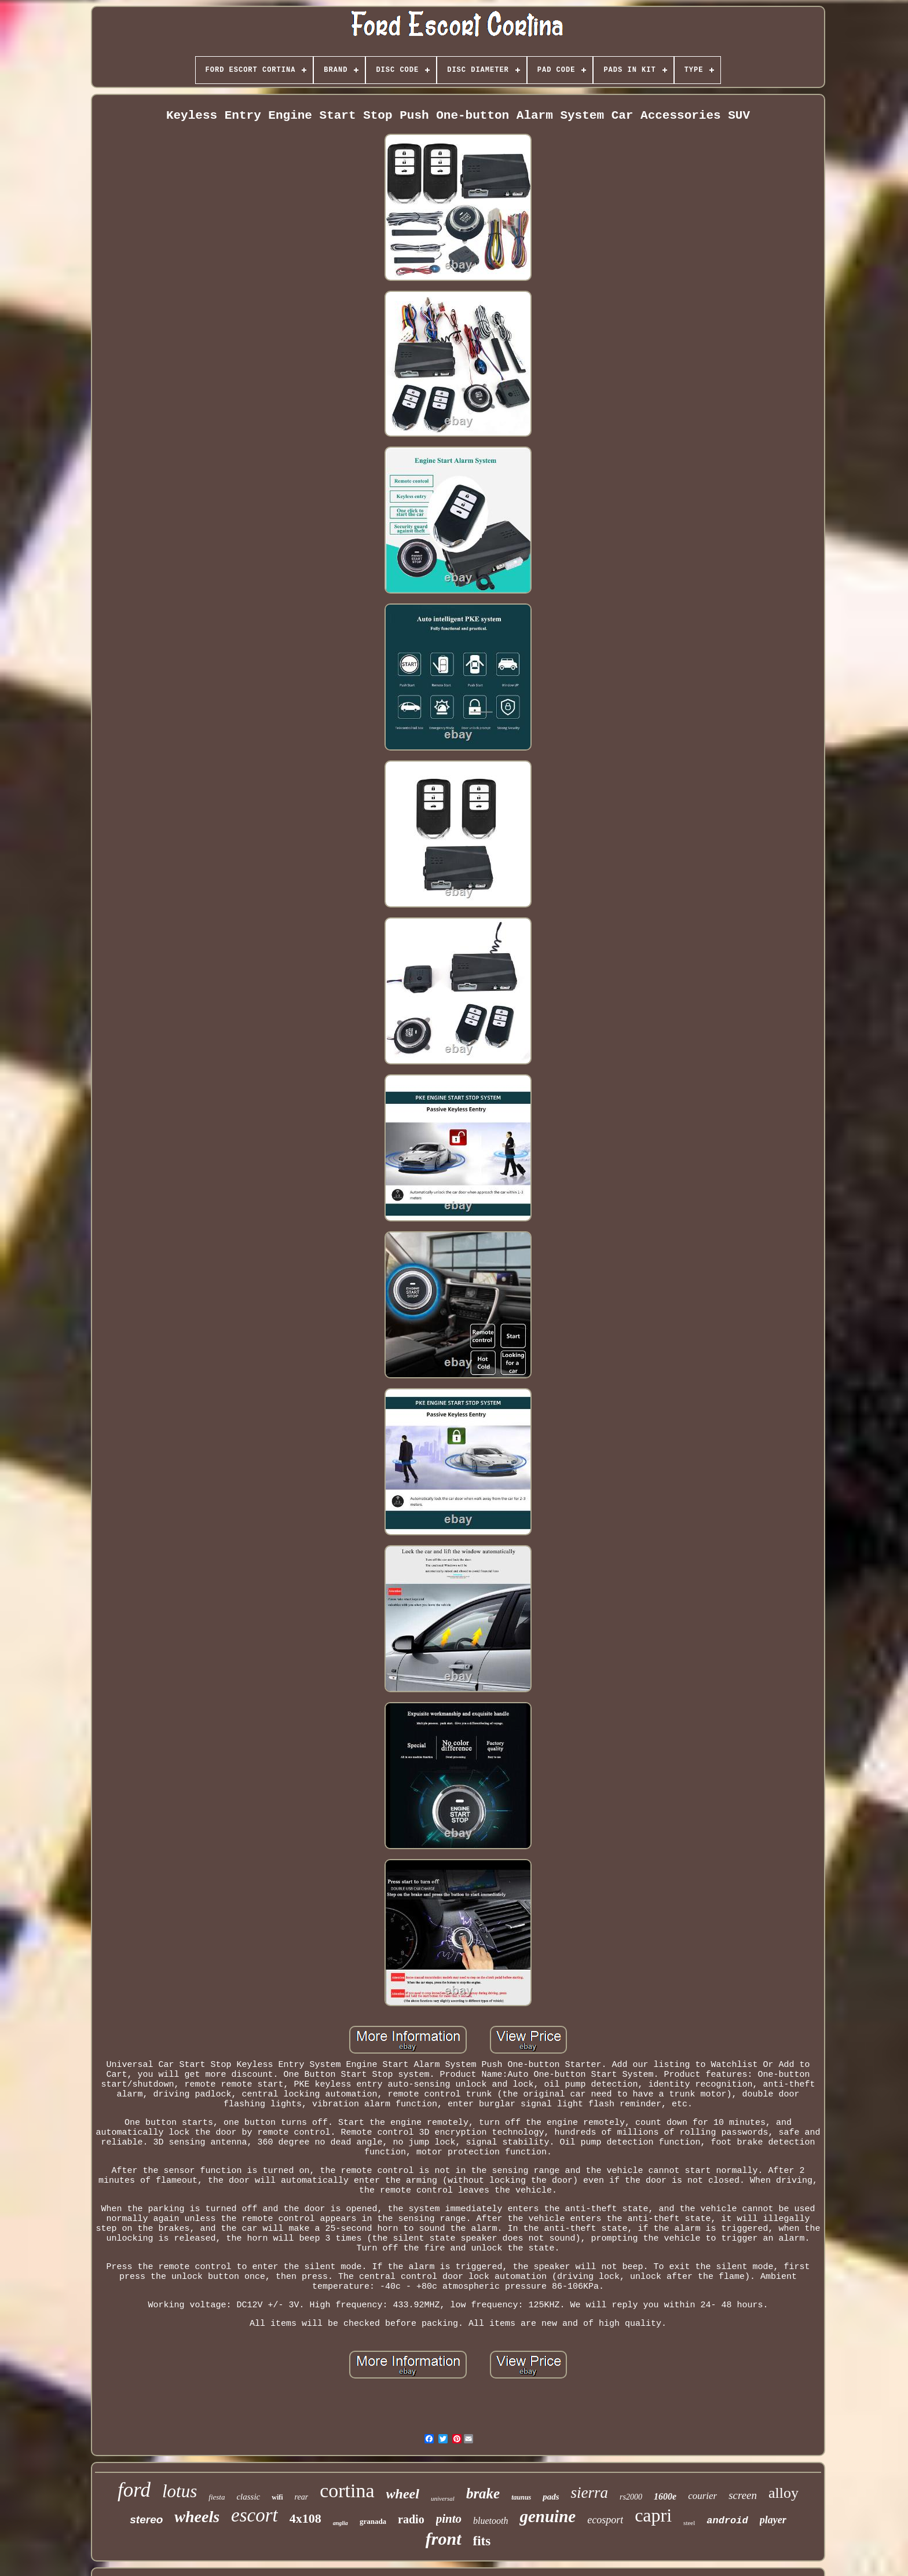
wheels (196, 2517)
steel (689, 2522)
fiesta (216, 2497)
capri (653, 2515)
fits (482, 2541)
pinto (449, 2519)
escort (254, 2515)
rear (302, 2497)
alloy (783, 2492)
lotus (179, 2491)
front (444, 2538)
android (727, 2520)
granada (373, 2521)
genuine (547, 2516)
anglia (340, 2523)
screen (742, 2495)
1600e (665, 2496)
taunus (521, 2497)
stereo (146, 2519)
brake (483, 2493)
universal (443, 2498)
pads (551, 2496)
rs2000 (631, 2497)
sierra (590, 2492)
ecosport (605, 2520)
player (773, 2520)
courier (702, 2495)
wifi (277, 2497)
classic (248, 2496)
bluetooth (490, 2521)
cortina (347, 2490)
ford (134, 2490)
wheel (402, 2493)
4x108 (305, 2518)
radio (411, 2519)
